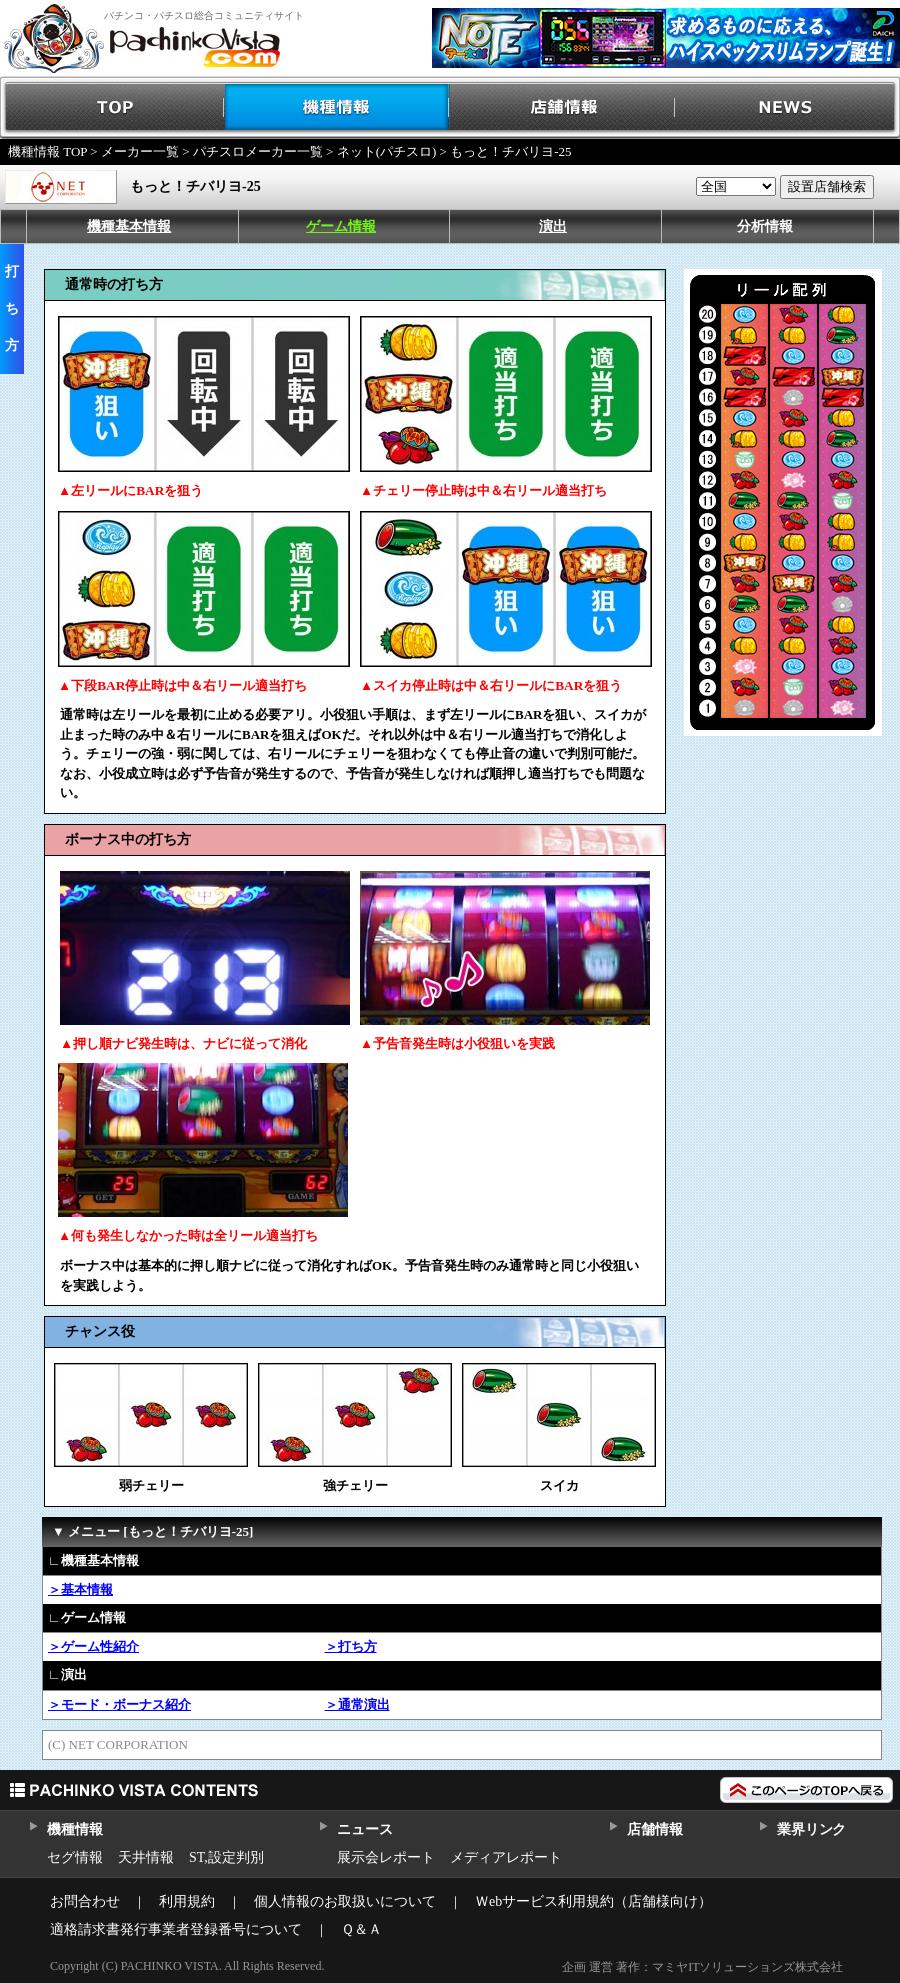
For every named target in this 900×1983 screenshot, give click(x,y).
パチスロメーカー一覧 (258, 151)
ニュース (364, 1829)
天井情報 (146, 1857)
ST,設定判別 (226, 1857)
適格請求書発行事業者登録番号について (176, 1929)
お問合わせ (85, 1901)
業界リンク (811, 1829)
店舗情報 (562, 107)
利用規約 (187, 1901)
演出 (553, 226)
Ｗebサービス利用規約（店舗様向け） (593, 1901)
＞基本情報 (80, 1589)
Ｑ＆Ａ (361, 1929)
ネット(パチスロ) (387, 151)
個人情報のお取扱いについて (345, 1901)
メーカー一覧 (140, 151)
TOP (112, 107)
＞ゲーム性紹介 (93, 1646)
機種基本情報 (129, 226)
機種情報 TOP (47, 151)
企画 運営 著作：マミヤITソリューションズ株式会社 (702, 1967)
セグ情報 (75, 1857)
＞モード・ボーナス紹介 (119, 1704)
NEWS (787, 107)
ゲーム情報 (341, 226)
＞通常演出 (357, 1704)
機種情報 (337, 107)
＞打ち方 (351, 1646)
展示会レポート (386, 1857)
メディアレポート (506, 1857)
